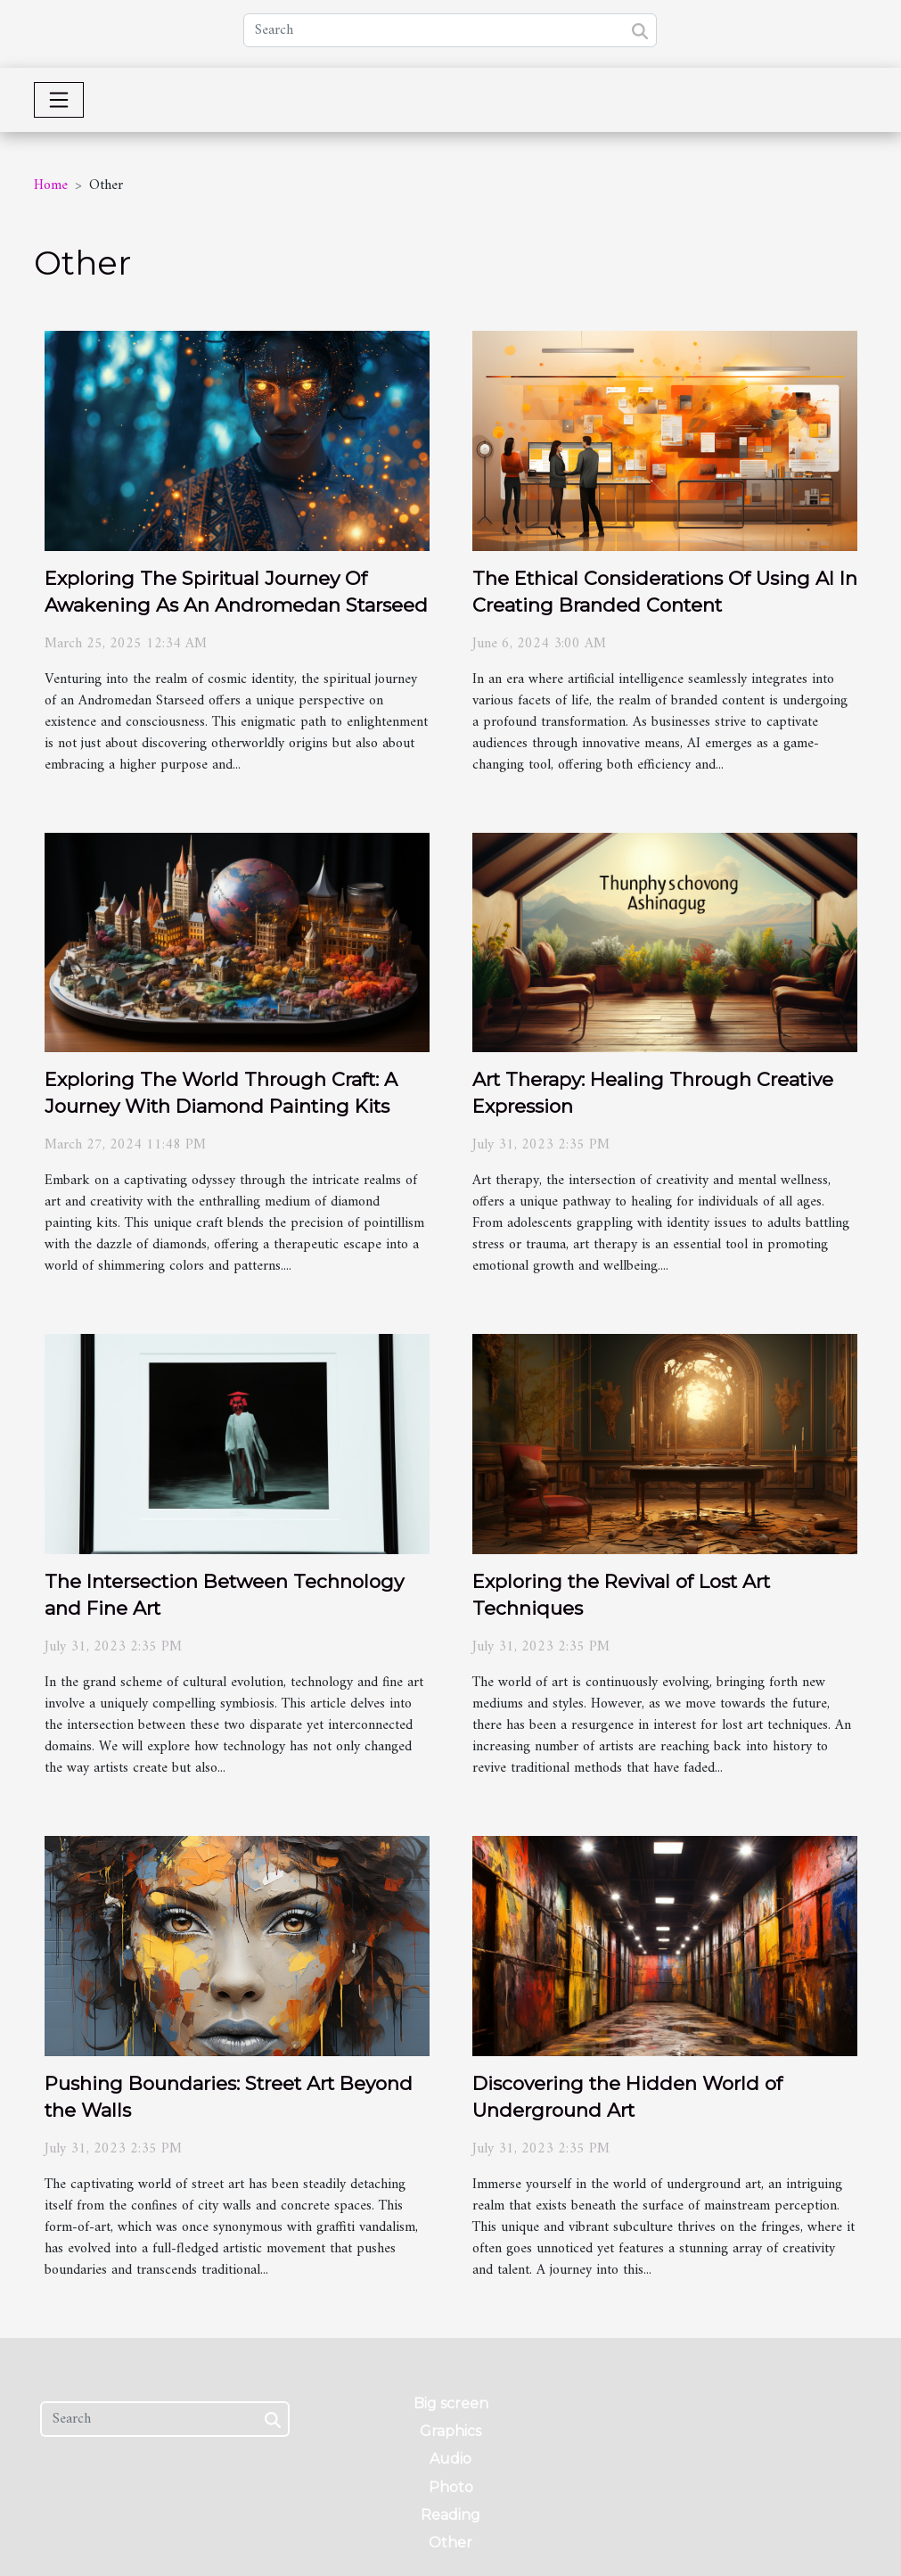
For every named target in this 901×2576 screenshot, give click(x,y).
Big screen (451, 2403)
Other (450, 2542)
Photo (451, 2487)
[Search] (450, 30)
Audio (450, 2458)
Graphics (450, 2431)
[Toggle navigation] (59, 100)
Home (51, 185)
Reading (450, 2514)
